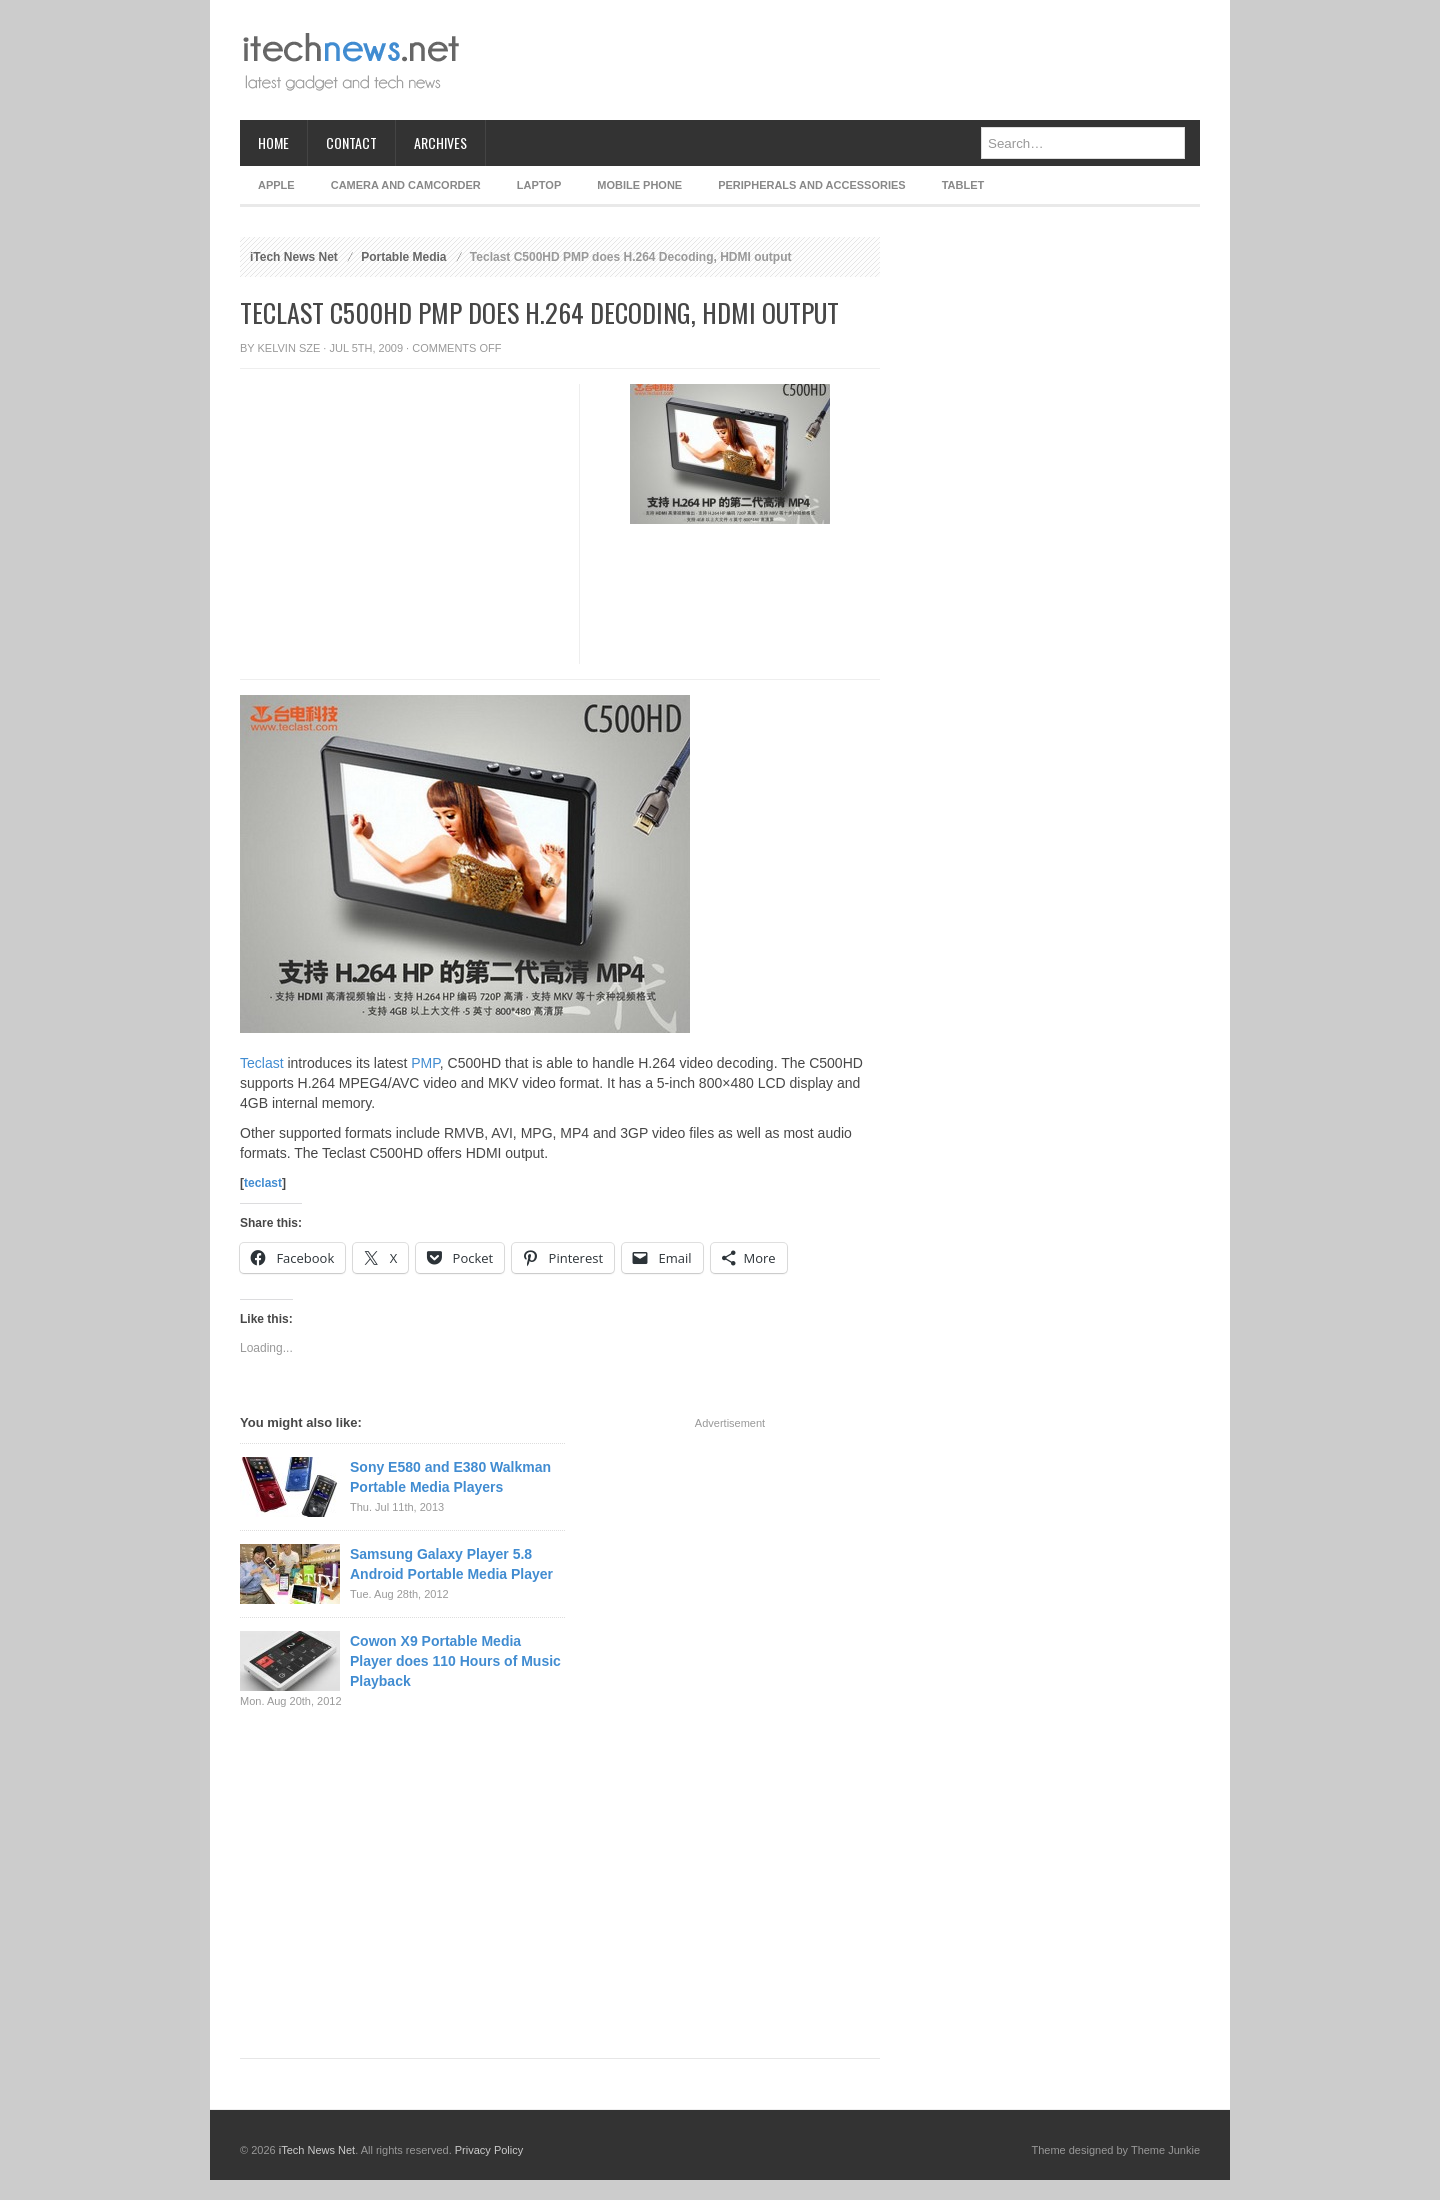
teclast (263, 1183)
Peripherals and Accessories (811, 185)
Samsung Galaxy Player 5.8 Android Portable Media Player (451, 1564)
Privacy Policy (489, 2150)
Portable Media (403, 257)
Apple (276, 185)
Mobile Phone (639, 185)
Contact (351, 142)
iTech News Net (294, 257)
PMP (425, 1063)
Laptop (539, 185)
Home (273, 142)
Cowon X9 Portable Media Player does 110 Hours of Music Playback (455, 1661)
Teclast (262, 1063)
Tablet (963, 185)
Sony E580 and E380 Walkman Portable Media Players (450, 1477)
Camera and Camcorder (406, 185)
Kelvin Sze (289, 348)
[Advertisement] (836, 60)
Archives (440, 142)
